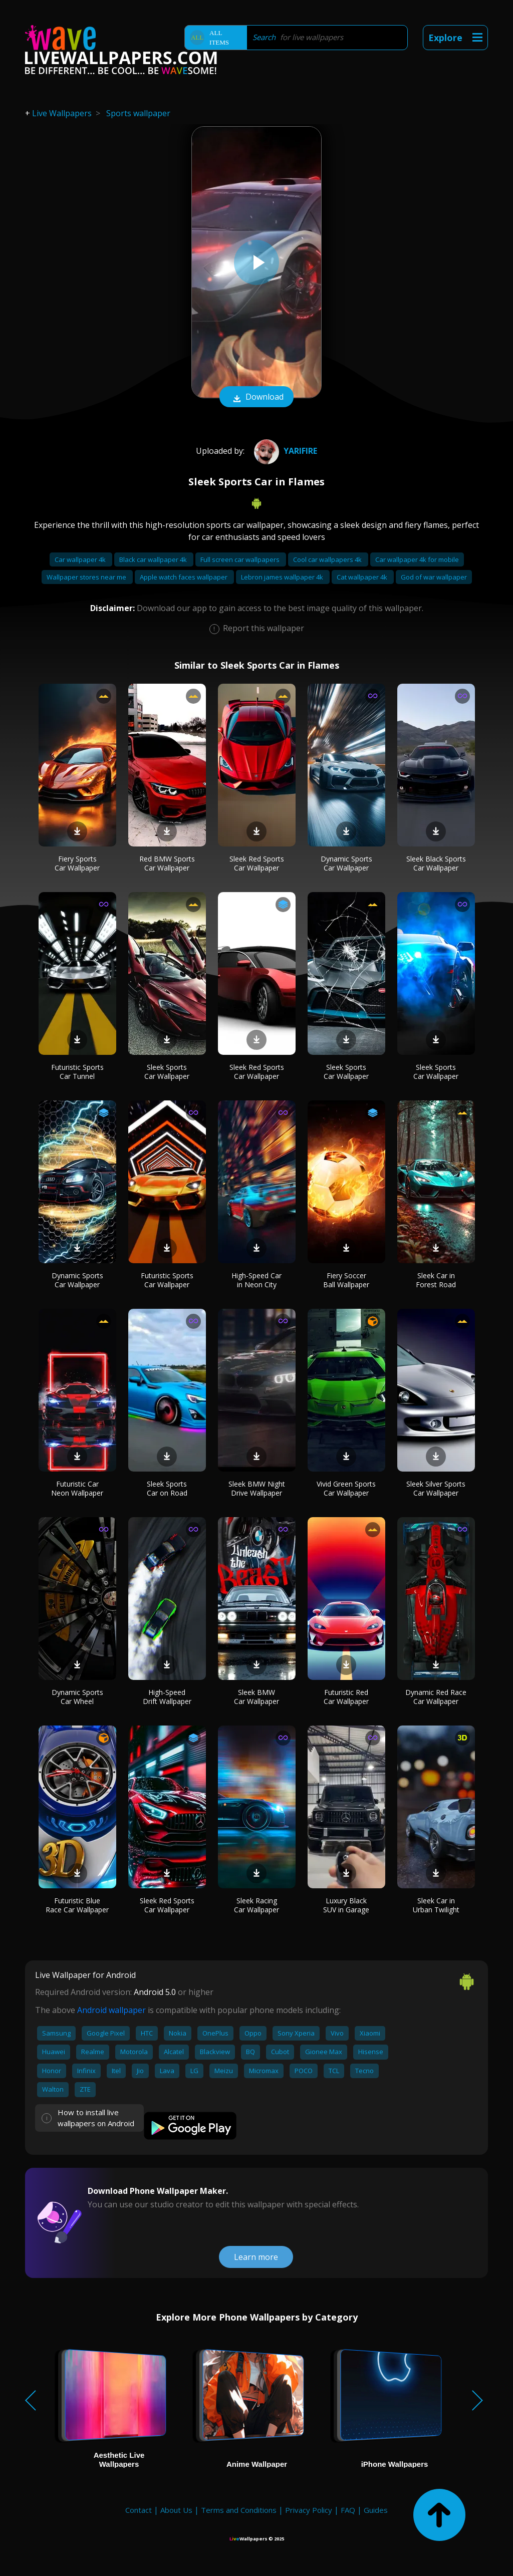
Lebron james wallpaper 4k (283, 577)
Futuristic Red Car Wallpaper (346, 1696)
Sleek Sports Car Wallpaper (166, 1071)
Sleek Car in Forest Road (436, 1280)
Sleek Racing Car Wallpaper (256, 1905)
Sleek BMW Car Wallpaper (256, 1696)
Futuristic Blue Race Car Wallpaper (77, 1905)
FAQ (348, 2510)
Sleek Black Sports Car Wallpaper (436, 863)
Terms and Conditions (239, 2510)
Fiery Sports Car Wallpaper (77, 863)
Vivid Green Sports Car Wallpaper (346, 1488)
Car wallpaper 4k (81, 559)
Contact (138, 2510)
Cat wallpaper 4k (363, 577)
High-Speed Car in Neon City (256, 1280)
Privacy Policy (308, 2510)
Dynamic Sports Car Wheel (77, 1696)
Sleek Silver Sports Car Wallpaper (435, 1488)
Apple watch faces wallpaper (184, 577)
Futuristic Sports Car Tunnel (77, 1071)
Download (256, 397)
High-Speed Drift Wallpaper (167, 1696)
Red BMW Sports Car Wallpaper (167, 863)
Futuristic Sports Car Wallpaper (167, 1280)
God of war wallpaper (434, 577)
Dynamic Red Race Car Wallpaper (435, 1696)
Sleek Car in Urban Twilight (436, 1905)
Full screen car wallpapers (240, 559)
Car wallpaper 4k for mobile (417, 559)
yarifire (284, 450)
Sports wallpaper (138, 113)
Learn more (256, 2256)
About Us (176, 2510)
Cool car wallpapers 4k (328, 559)
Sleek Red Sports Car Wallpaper (256, 863)
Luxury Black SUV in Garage (346, 1905)
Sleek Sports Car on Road (167, 1488)
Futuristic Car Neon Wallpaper (77, 1488)
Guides (376, 2510)
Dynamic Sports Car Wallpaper (346, 863)
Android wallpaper (111, 2010)
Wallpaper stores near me (87, 577)
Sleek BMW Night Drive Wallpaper (256, 1488)
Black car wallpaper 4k (153, 559)
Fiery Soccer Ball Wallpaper (346, 1280)
